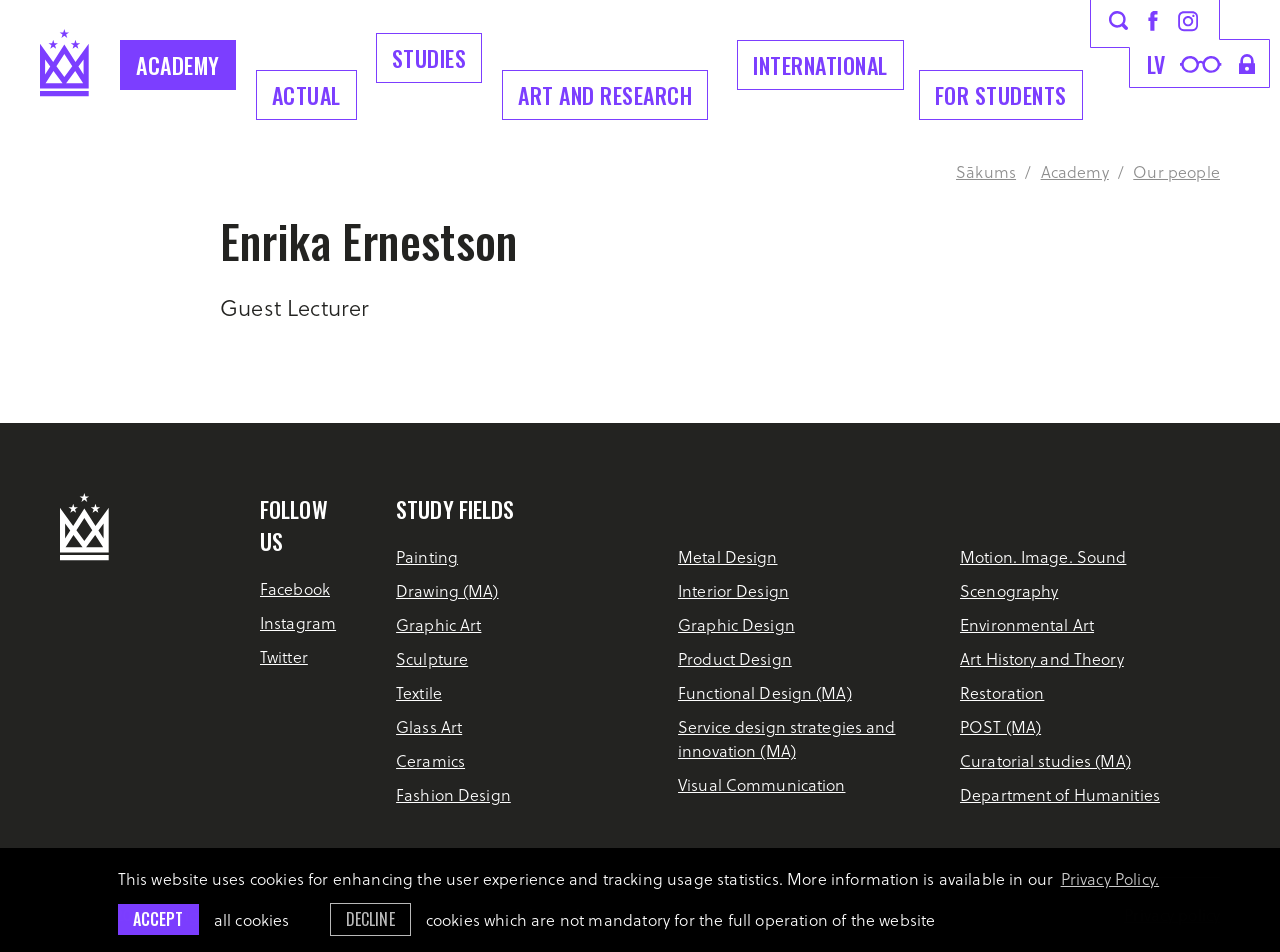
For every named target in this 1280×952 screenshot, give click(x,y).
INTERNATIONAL (820, 65)
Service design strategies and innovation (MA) (786, 738)
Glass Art (429, 726)
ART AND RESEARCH (605, 95)
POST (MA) (1000, 726)
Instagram (298, 622)
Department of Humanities (1060, 794)
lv (1156, 64)
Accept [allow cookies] (158, 919)
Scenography (1009, 590)
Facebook (295, 588)
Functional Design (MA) (765, 692)
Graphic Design (736, 624)
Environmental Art (1027, 624)
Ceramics (430, 760)
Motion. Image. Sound (1043, 556)
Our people (1176, 171)
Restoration (1002, 692)
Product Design (735, 658)
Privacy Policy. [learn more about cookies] (1110, 878)
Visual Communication (761, 784)
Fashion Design (453, 794)
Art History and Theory (1042, 658)
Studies (429, 58)
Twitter (284, 656)
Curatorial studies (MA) (1045, 760)
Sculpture (432, 658)
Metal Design (727, 556)
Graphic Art (438, 624)
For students (1001, 95)
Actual (306, 95)
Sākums (986, 171)
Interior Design (733, 590)
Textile (419, 692)
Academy (178, 65)
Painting (427, 556)
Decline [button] (370, 919)
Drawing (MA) (447, 590)
